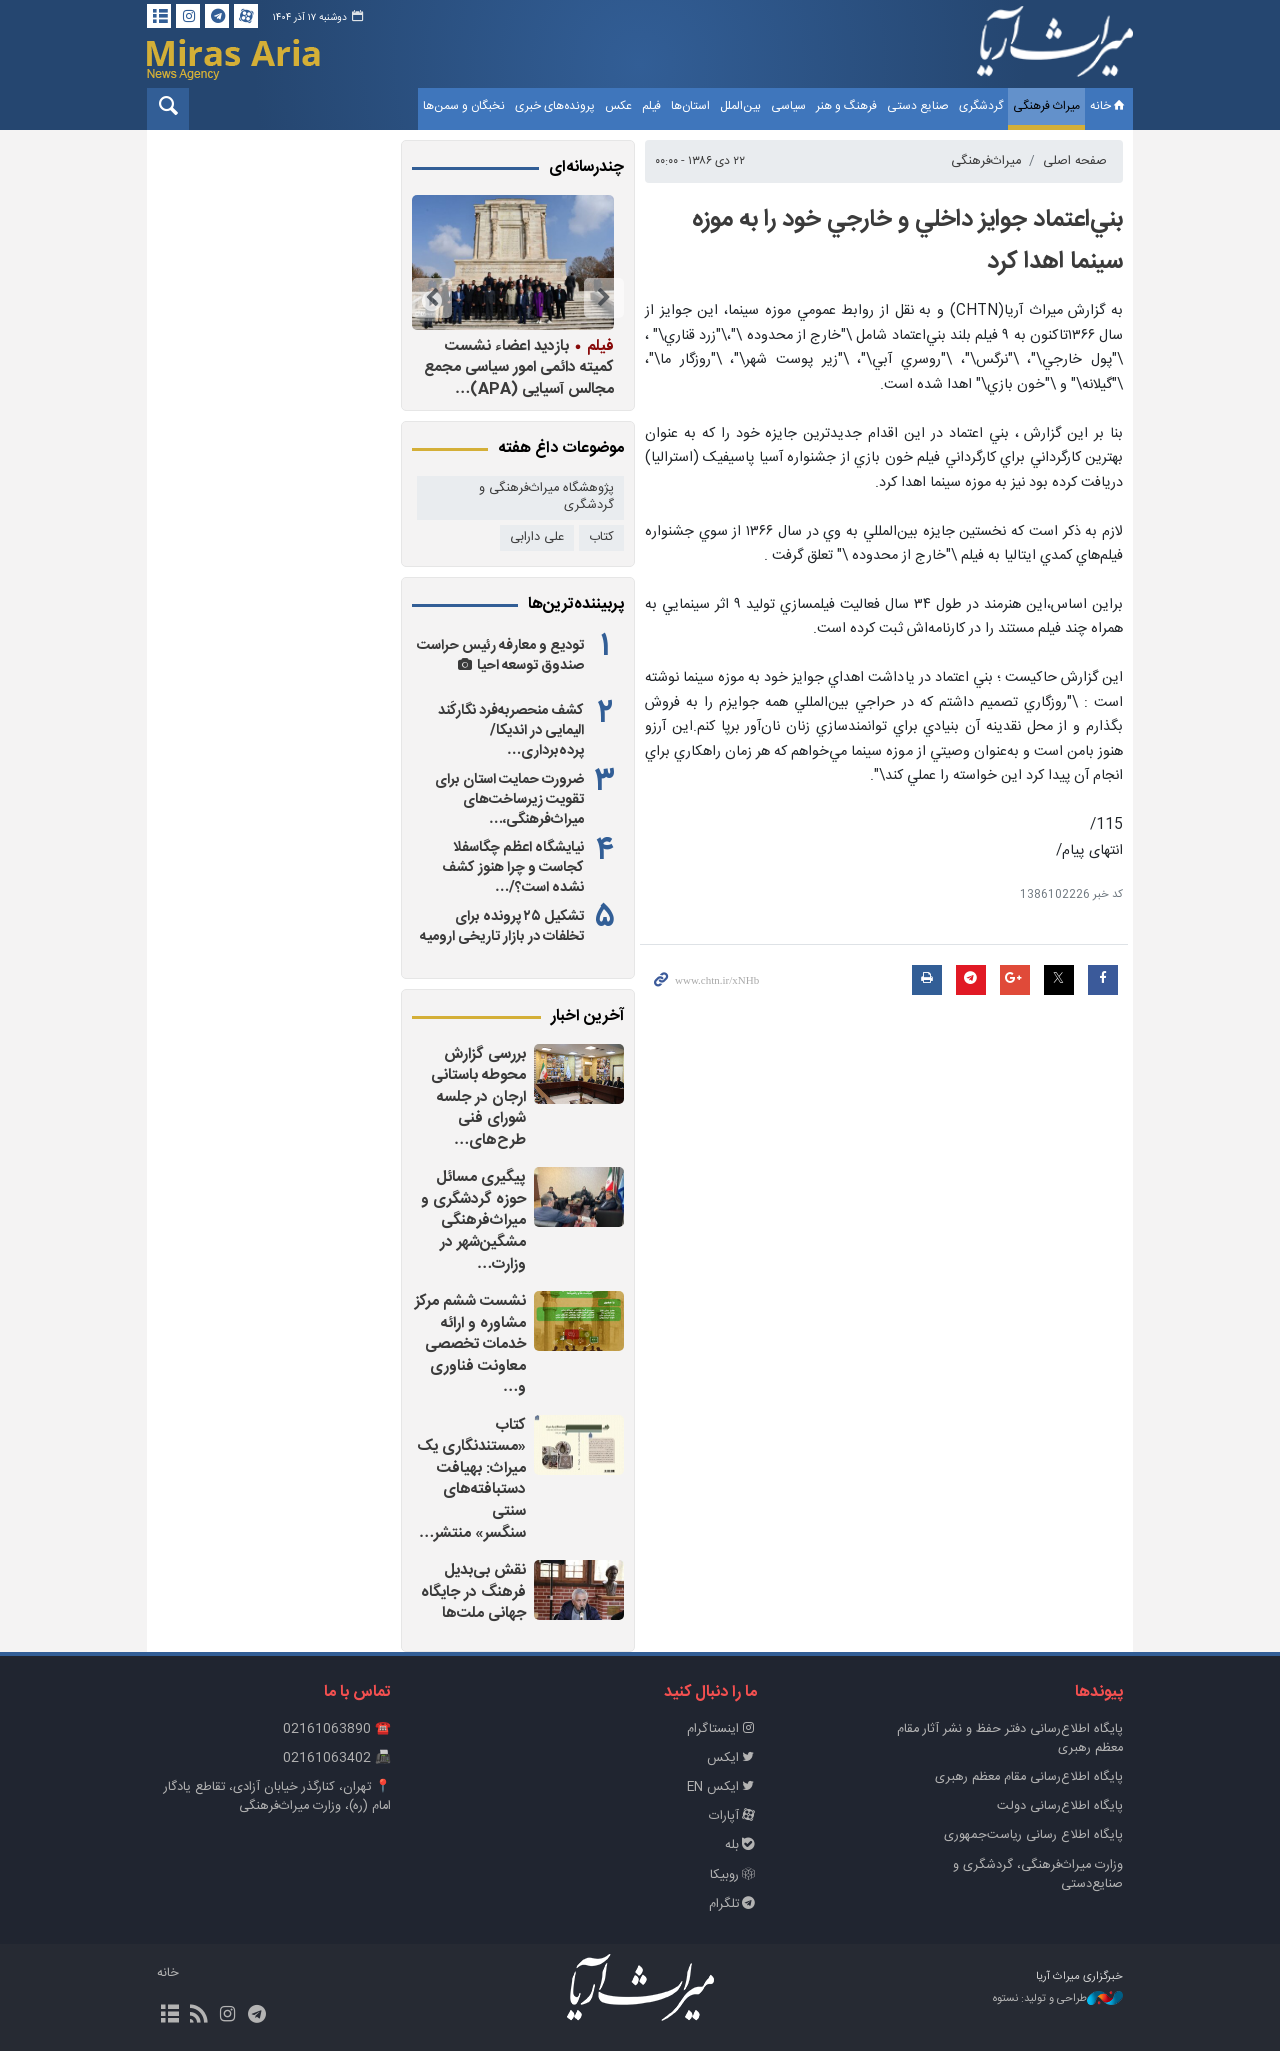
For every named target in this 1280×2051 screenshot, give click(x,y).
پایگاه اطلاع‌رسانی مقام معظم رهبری (1029, 1777)
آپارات (733, 1816)
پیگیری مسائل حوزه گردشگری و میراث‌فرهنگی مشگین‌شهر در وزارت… (473, 1220)
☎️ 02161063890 (337, 1729)
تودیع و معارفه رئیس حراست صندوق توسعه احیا (500, 656)
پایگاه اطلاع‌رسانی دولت (1060, 1806)
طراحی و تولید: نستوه (1058, 1999)
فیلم (651, 106)
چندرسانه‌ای (586, 168)
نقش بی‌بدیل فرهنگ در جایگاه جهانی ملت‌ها (473, 1592)
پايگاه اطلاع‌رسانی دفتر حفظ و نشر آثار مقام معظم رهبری (1010, 1739)
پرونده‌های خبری (555, 106)
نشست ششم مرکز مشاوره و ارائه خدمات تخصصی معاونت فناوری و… (470, 1344)
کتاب (601, 537)
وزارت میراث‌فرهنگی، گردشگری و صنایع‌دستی (1038, 1875)
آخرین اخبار (587, 1017)
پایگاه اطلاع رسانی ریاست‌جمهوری (1033, 1835)
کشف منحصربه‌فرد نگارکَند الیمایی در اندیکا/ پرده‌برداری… (511, 731)
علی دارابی (537, 537)
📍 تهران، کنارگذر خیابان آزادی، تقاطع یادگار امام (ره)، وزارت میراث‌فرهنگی (277, 1797)
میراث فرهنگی (1046, 106)
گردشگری (981, 106)
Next (432, 298)
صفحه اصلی (1075, 161)
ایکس (732, 1758)
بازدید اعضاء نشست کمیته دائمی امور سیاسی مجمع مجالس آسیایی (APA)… (519, 367)
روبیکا (733, 1875)
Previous (604, 298)
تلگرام (733, 1904)
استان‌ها (690, 106)
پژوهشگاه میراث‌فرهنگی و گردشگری (546, 497)
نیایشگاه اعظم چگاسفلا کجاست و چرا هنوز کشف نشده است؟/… (513, 868)
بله (741, 1845)
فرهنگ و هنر (846, 106)
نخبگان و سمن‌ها (464, 106)
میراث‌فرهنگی (986, 161)
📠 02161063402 (337, 1758)
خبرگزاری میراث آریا (1055, 47)
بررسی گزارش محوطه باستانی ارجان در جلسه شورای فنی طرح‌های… (478, 1097)
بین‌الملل (740, 106)
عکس (618, 106)
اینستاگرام (722, 1729)
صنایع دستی (918, 106)
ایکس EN (722, 1787)
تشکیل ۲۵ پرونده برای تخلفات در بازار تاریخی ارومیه (502, 927)
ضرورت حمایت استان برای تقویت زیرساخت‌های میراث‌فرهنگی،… (509, 800)
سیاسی (788, 106)
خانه (1109, 106)
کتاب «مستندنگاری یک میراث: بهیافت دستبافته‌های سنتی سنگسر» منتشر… (471, 1479)
